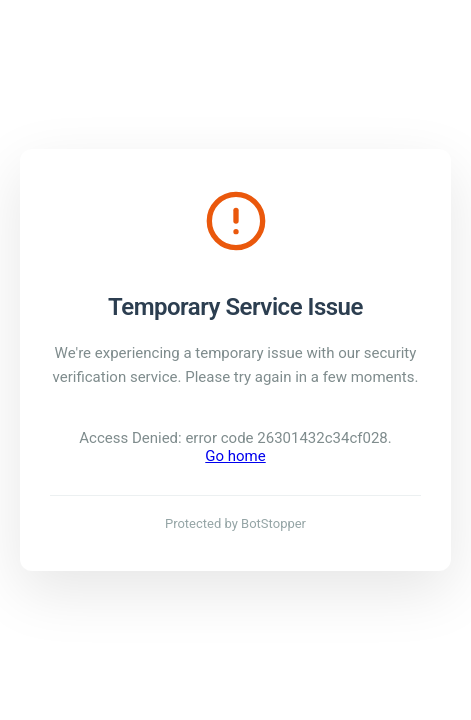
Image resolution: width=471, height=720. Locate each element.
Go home (235, 456)
